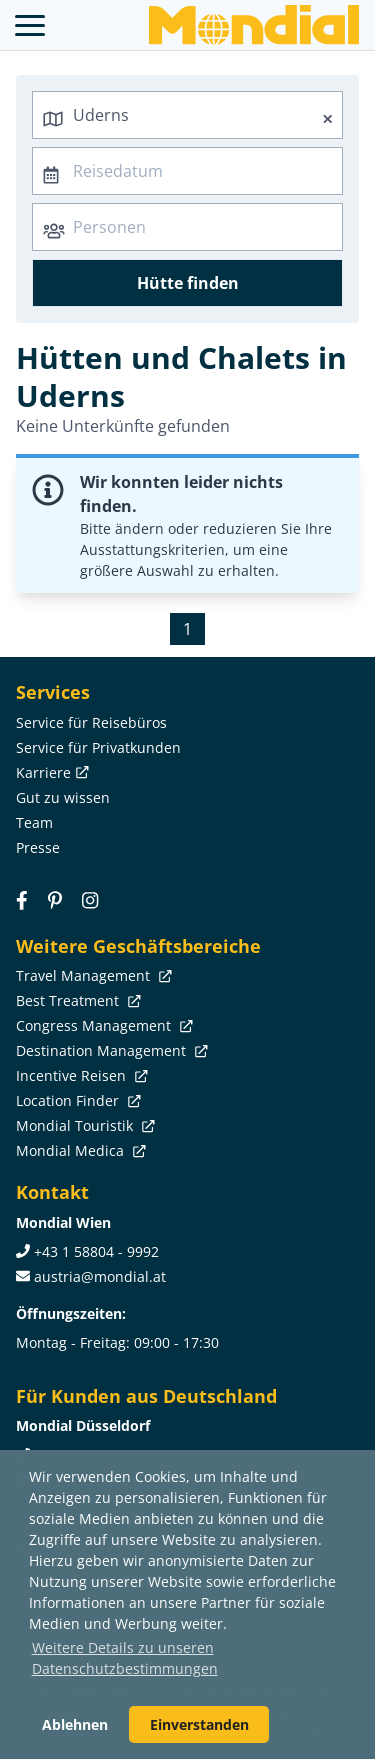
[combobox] (187, 115)
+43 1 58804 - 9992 (96, 1251)
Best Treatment (76, 1000)
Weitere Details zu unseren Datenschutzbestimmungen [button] (125, 1658)
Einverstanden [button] (199, 1724)
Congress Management (102, 1025)
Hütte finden (188, 283)
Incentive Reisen (80, 1075)
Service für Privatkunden (98, 747)
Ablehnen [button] (75, 1724)
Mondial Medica (79, 1150)
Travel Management (92, 975)
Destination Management (110, 1050)
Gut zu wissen (63, 797)
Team (34, 822)
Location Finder (76, 1100)
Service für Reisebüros (91, 722)
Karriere (50, 772)
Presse (38, 847)
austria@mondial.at (100, 1276)
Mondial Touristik (83, 1125)
